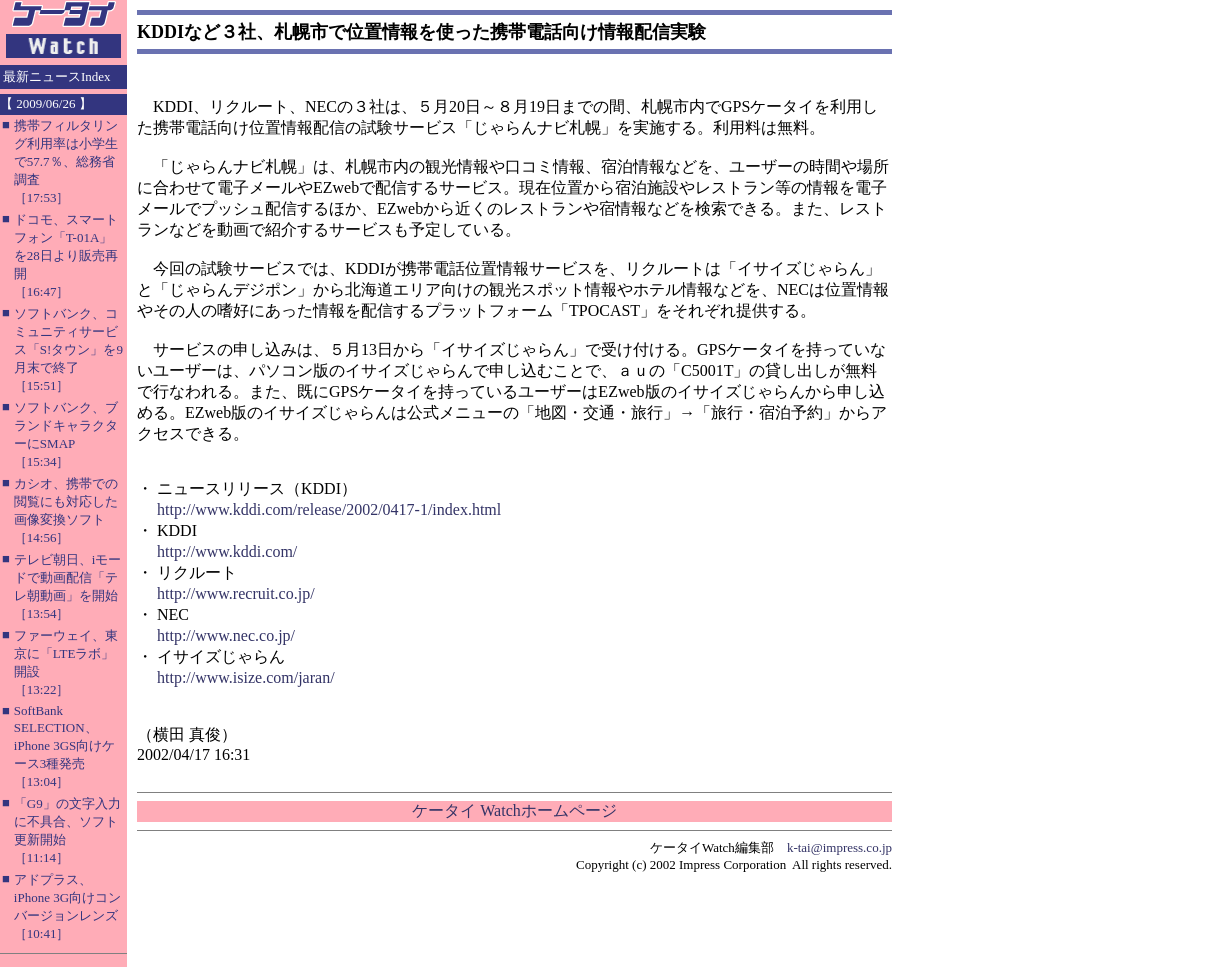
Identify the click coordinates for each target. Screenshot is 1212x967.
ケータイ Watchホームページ (514, 810)
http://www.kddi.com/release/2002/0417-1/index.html (329, 509)
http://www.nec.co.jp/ (226, 635)
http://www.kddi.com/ (227, 551)
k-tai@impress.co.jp (839, 847)
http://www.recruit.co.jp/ (236, 593)
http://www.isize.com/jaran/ (246, 677)
